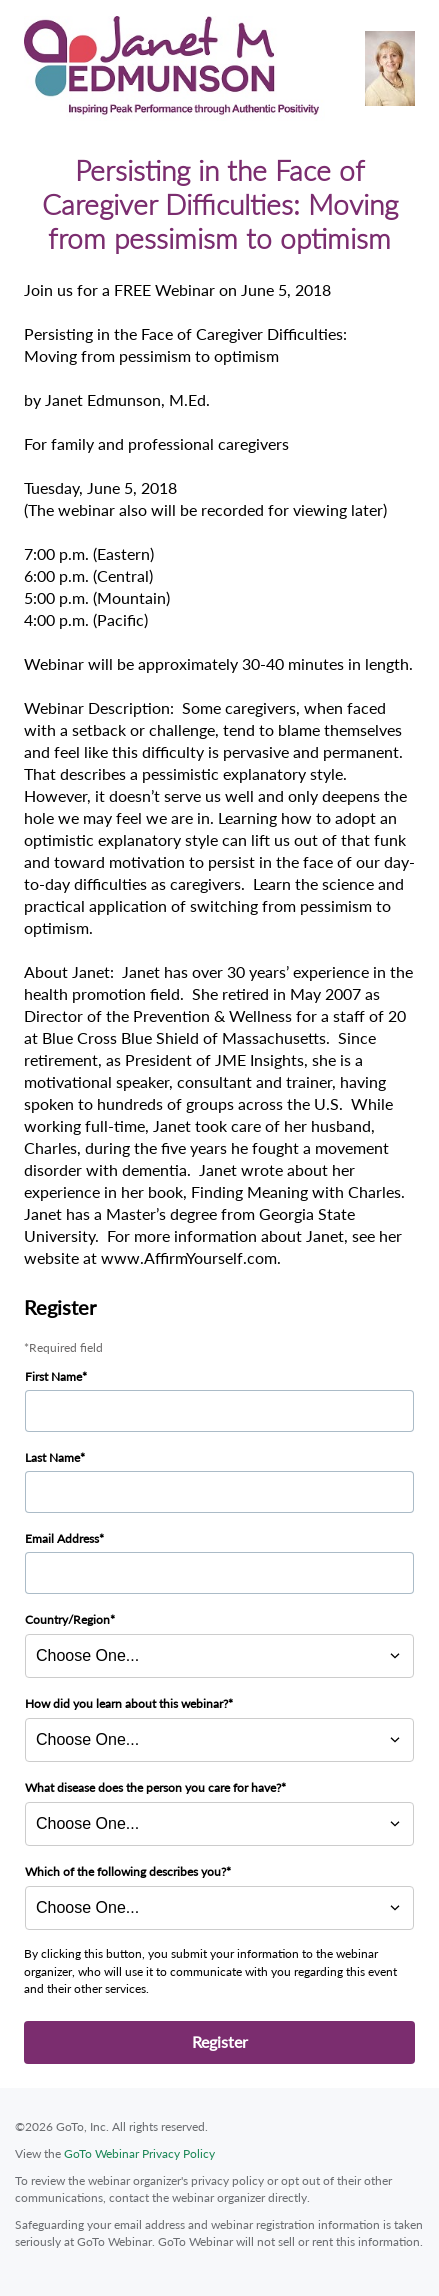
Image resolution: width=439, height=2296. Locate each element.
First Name (53, 1376)
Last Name (52, 1457)
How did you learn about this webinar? (126, 1703)
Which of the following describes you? (125, 1871)
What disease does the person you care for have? (153, 1787)
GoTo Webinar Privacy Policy (139, 2153)
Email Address (62, 1538)
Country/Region (67, 1619)
